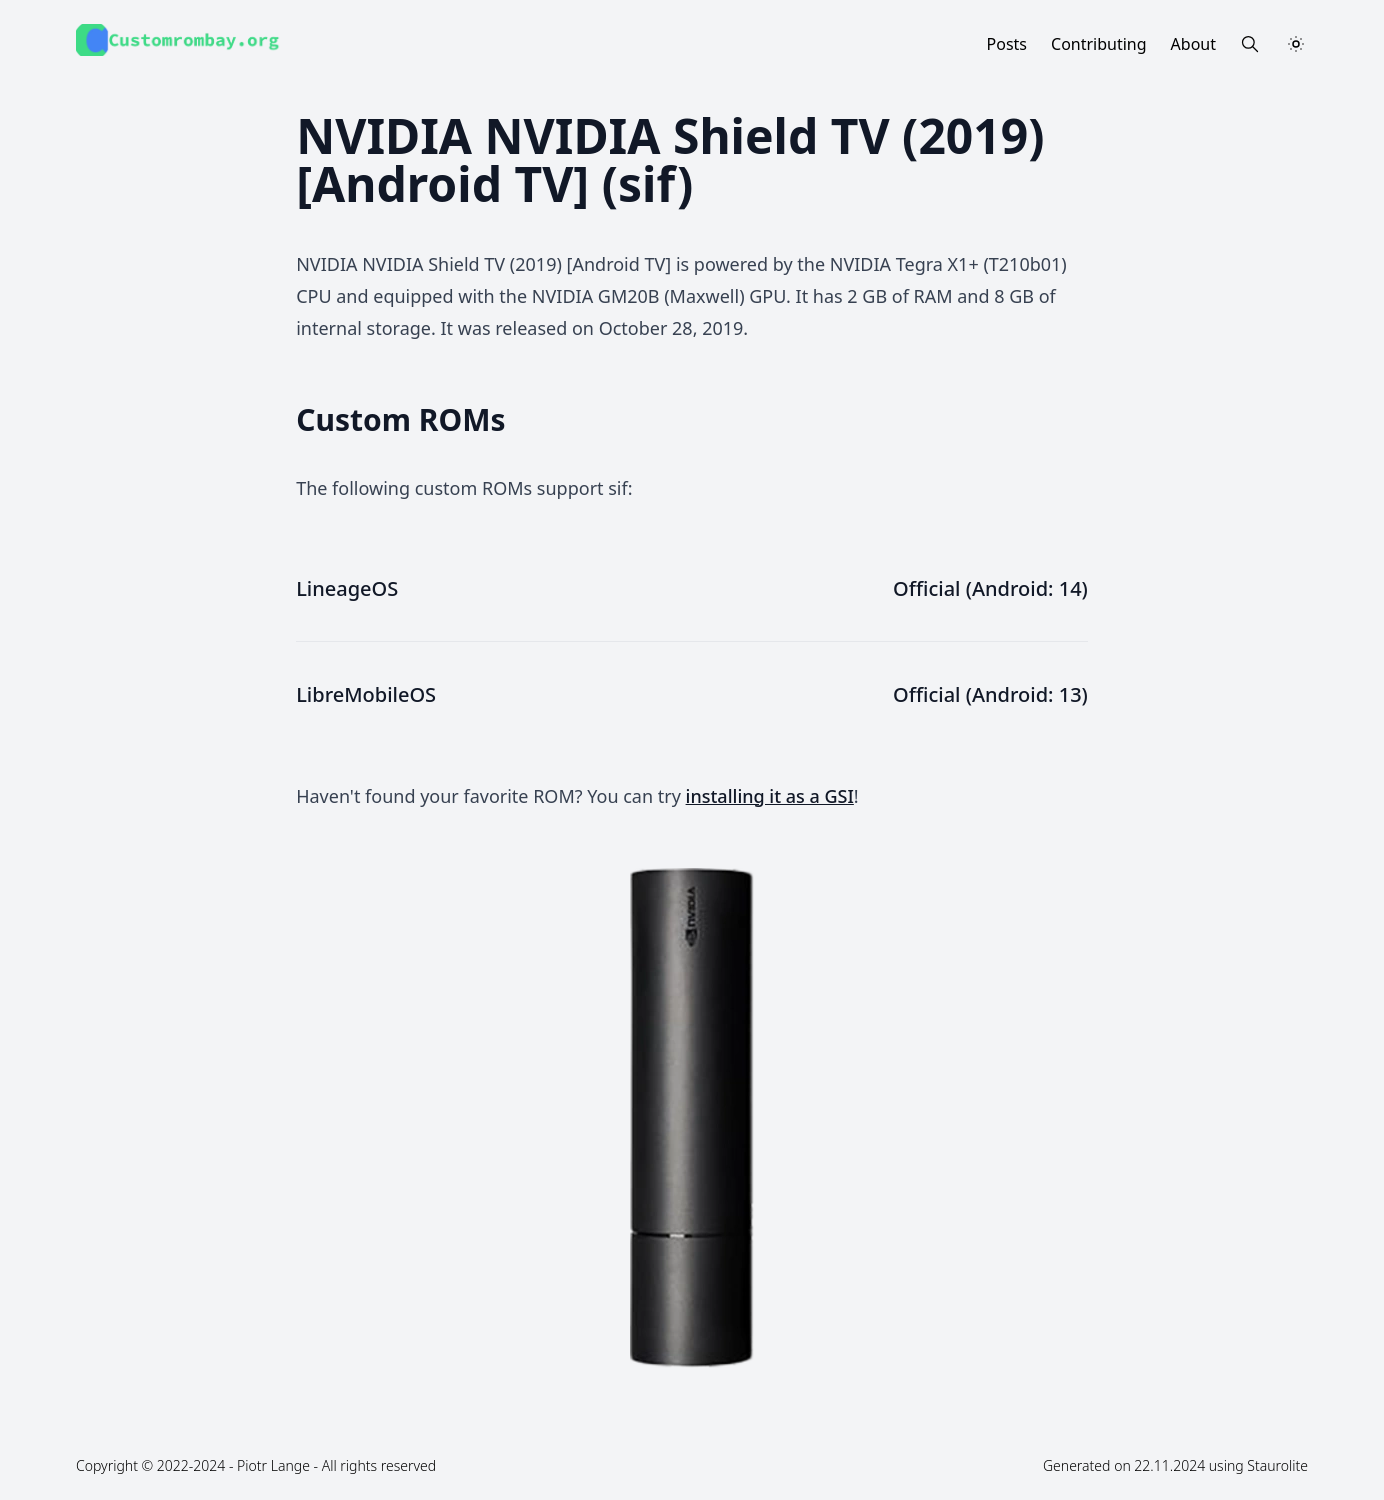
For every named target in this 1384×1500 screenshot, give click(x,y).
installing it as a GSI (770, 796)
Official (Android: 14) (990, 588)
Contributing (1099, 44)
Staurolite (1277, 1465)
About (1193, 44)
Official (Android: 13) (990, 694)
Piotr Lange (273, 1465)
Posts (1007, 44)
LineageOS (347, 588)
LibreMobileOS (366, 694)
